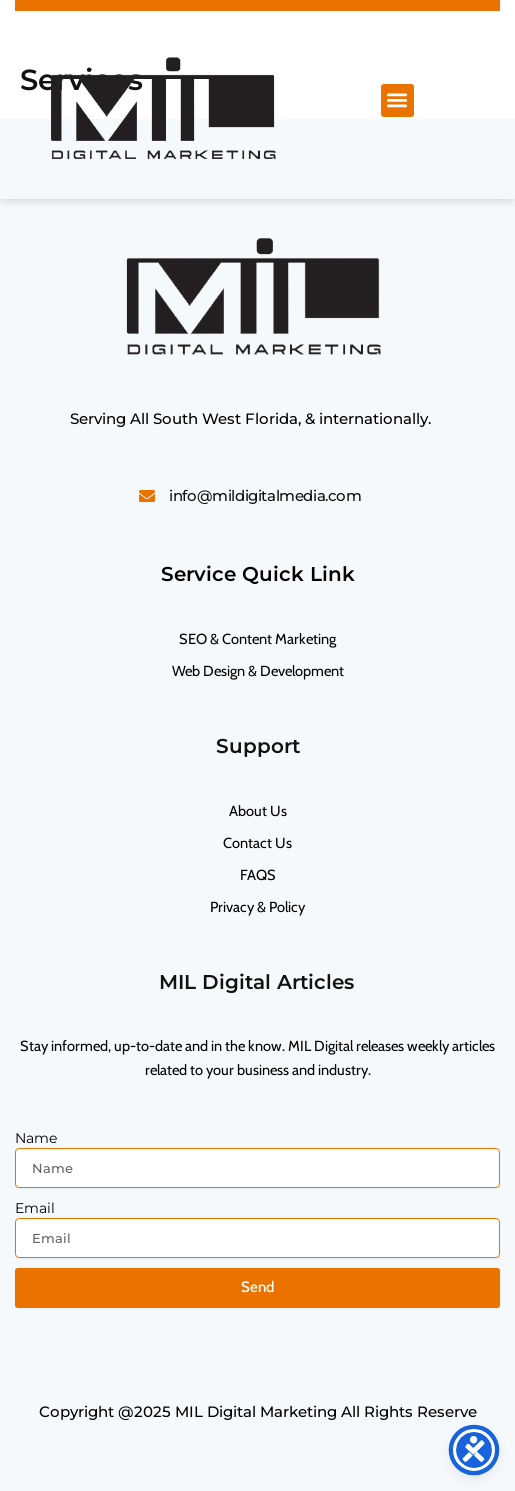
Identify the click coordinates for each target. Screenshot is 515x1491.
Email (35, 1208)
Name (36, 1138)
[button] (397, 100)
